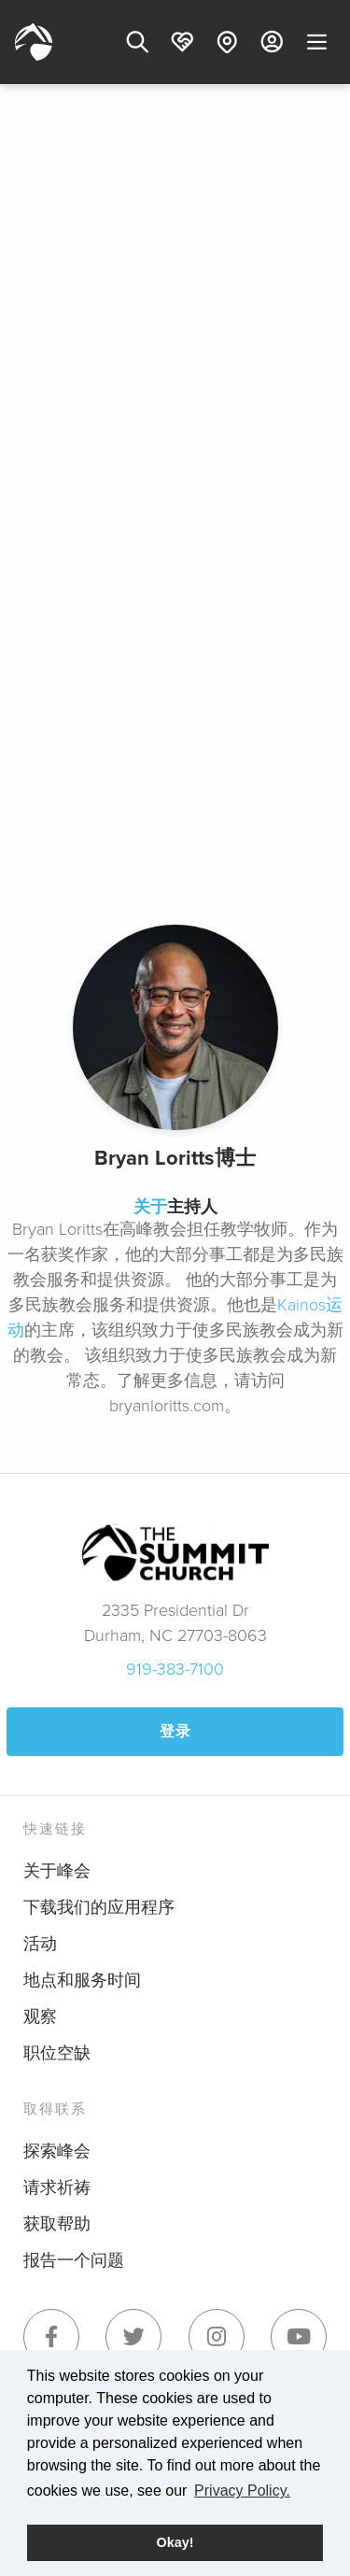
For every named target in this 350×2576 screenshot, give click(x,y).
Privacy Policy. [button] (242, 2490)
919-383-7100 (175, 1669)
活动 (40, 1944)
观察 (40, 2016)
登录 (175, 1731)
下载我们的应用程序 (99, 1907)
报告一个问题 (73, 2260)
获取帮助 (57, 2224)
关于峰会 (57, 1871)
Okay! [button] (175, 2542)
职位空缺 (57, 2053)
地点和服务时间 (82, 1980)
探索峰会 (57, 2151)
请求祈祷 (57, 2187)
